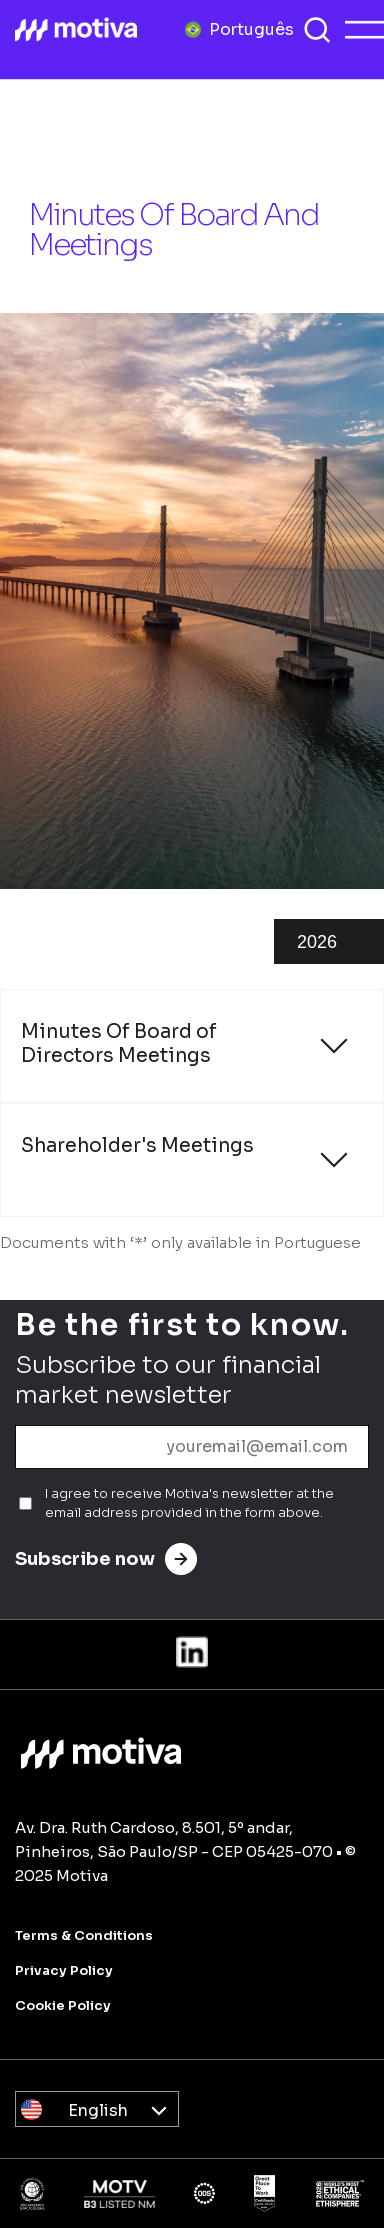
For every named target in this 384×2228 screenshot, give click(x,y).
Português (251, 28)
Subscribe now (106, 1559)
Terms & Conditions (84, 1935)
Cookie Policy (63, 2005)
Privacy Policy (64, 1970)
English (98, 2110)
